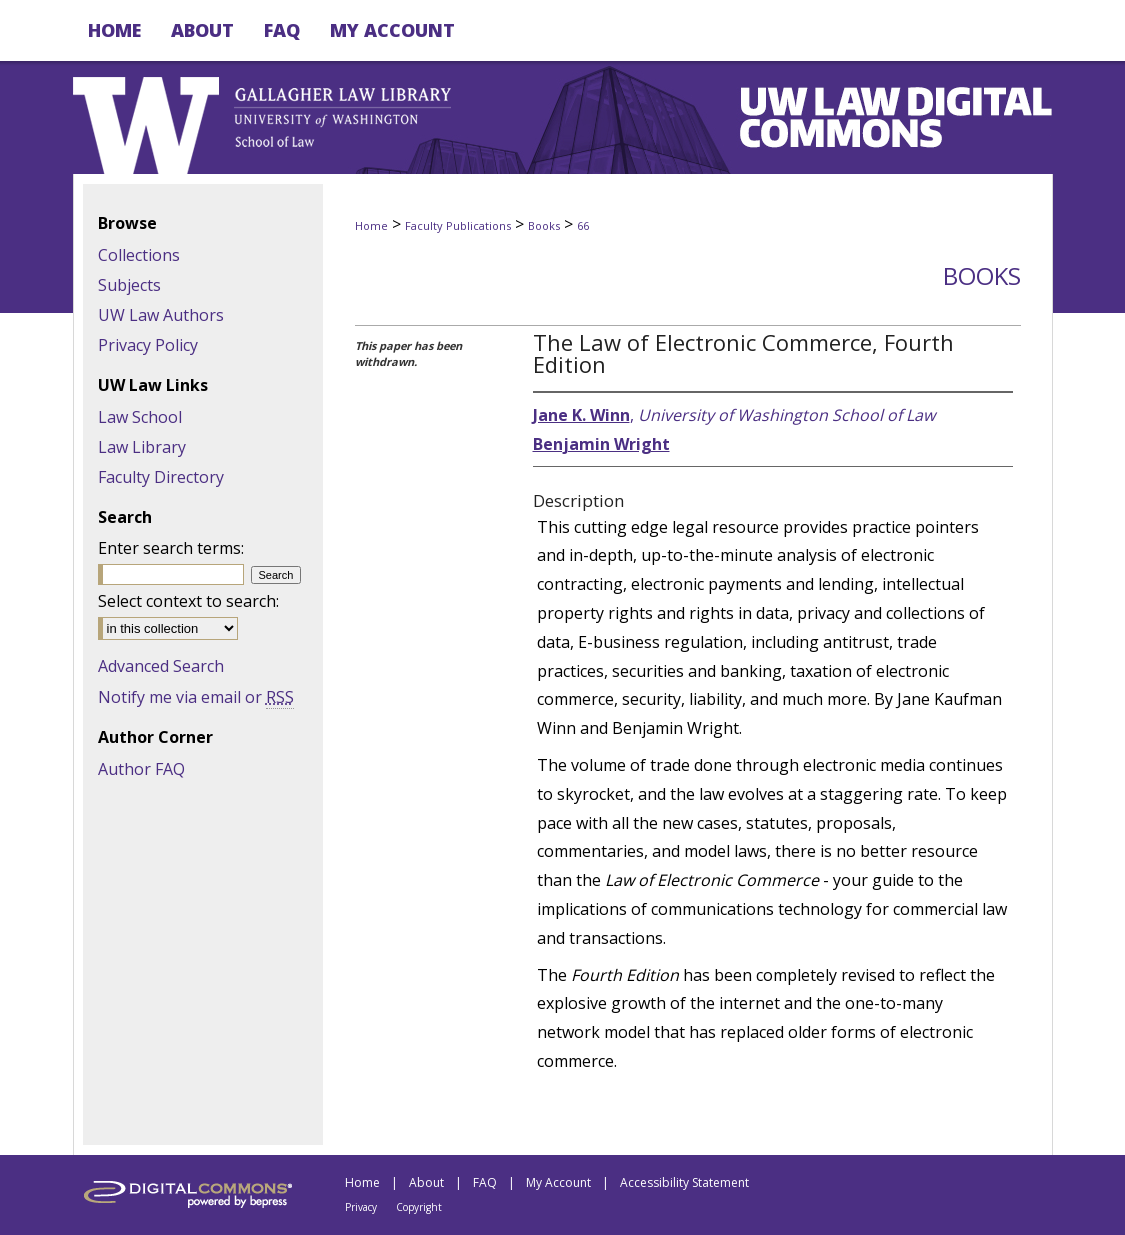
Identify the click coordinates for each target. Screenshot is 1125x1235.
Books (544, 225)
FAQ (485, 1182)
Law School (140, 417)
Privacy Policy (148, 345)
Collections (139, 255)
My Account (558, 1182)
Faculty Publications (458, 225)
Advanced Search (161, 666)
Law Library (142, 447)
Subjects (129, 285)
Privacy (361, 1207)
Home (371, 225)
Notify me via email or (196, 697)
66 (583, 225)
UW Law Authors (161, 315)
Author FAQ (141, 769)
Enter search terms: (171, 548)
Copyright (419, 1207)
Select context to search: (188, 601)
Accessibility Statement (684, 1182)
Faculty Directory (161, 477)
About (426, 1182)
